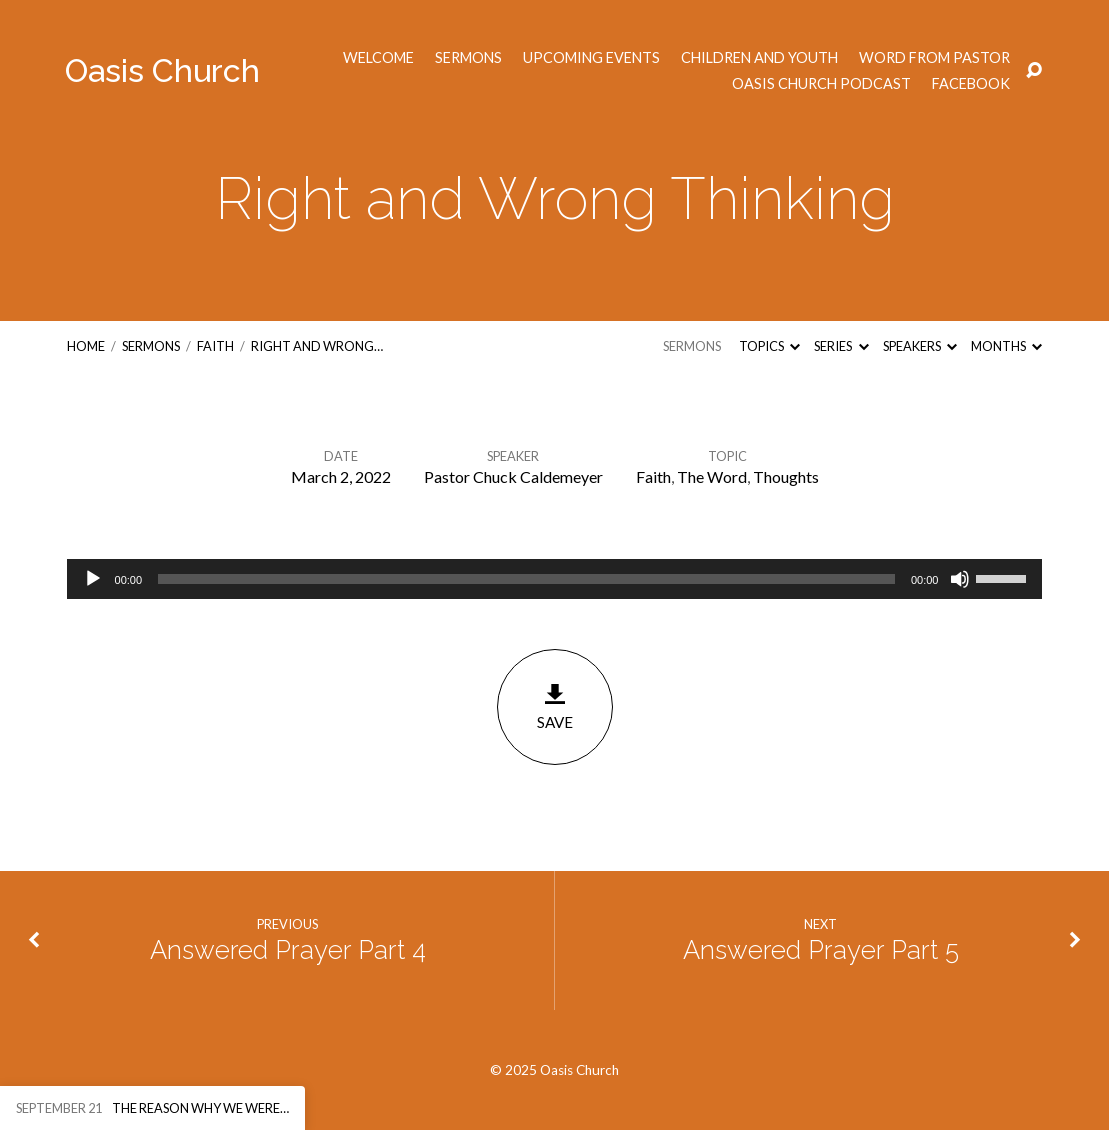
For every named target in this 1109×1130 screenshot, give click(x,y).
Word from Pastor (934, 58)
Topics (769, 346)
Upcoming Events (591, 58)
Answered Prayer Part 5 (821, 950)
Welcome (378, 58)
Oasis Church (162, 70)
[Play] (93, 579)
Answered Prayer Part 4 (288, 950)
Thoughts (786, 476)
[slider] (526, 579)
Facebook (971, 84)
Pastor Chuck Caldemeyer (513, 476)
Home (86, 346)
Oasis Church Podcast (821, 84)
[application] (555, 579)
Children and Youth (759, 58)
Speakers (920, 346)
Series (841, 346)
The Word (712, 476)
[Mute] (960, 579)
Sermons (468, 58)
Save (555, 706)
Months (1006, 346)
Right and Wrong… (317, 346)
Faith (215, 346)
